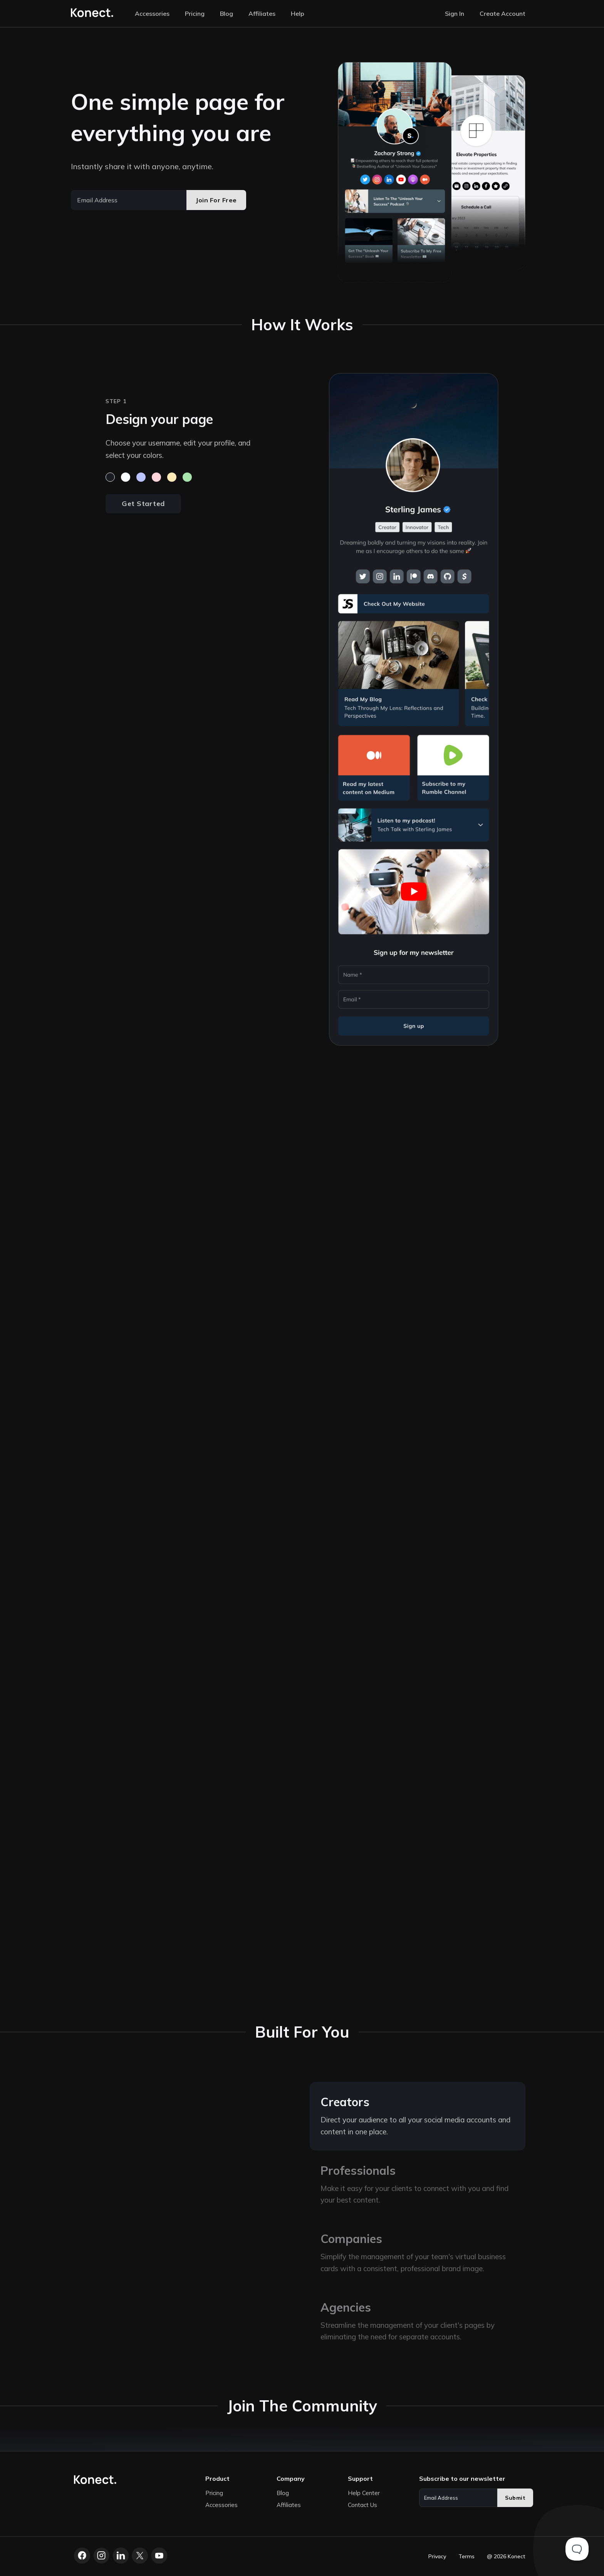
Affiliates (261, 13)
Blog (226, 13)
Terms (466, 2556)
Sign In (454, 13)
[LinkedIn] (120, 2556)
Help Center (364, 2493)
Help (297, 13)
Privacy (437, 2556)
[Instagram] (101, 2556)
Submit (515, 2497)
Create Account (502, 13)
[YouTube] (159, 2556)
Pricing (195, 13)
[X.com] (140, 2556)
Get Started (143, 503)
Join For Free (216, 200)
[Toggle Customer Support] (577, 2549)
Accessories (152, 13)
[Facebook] (82, 2556)
